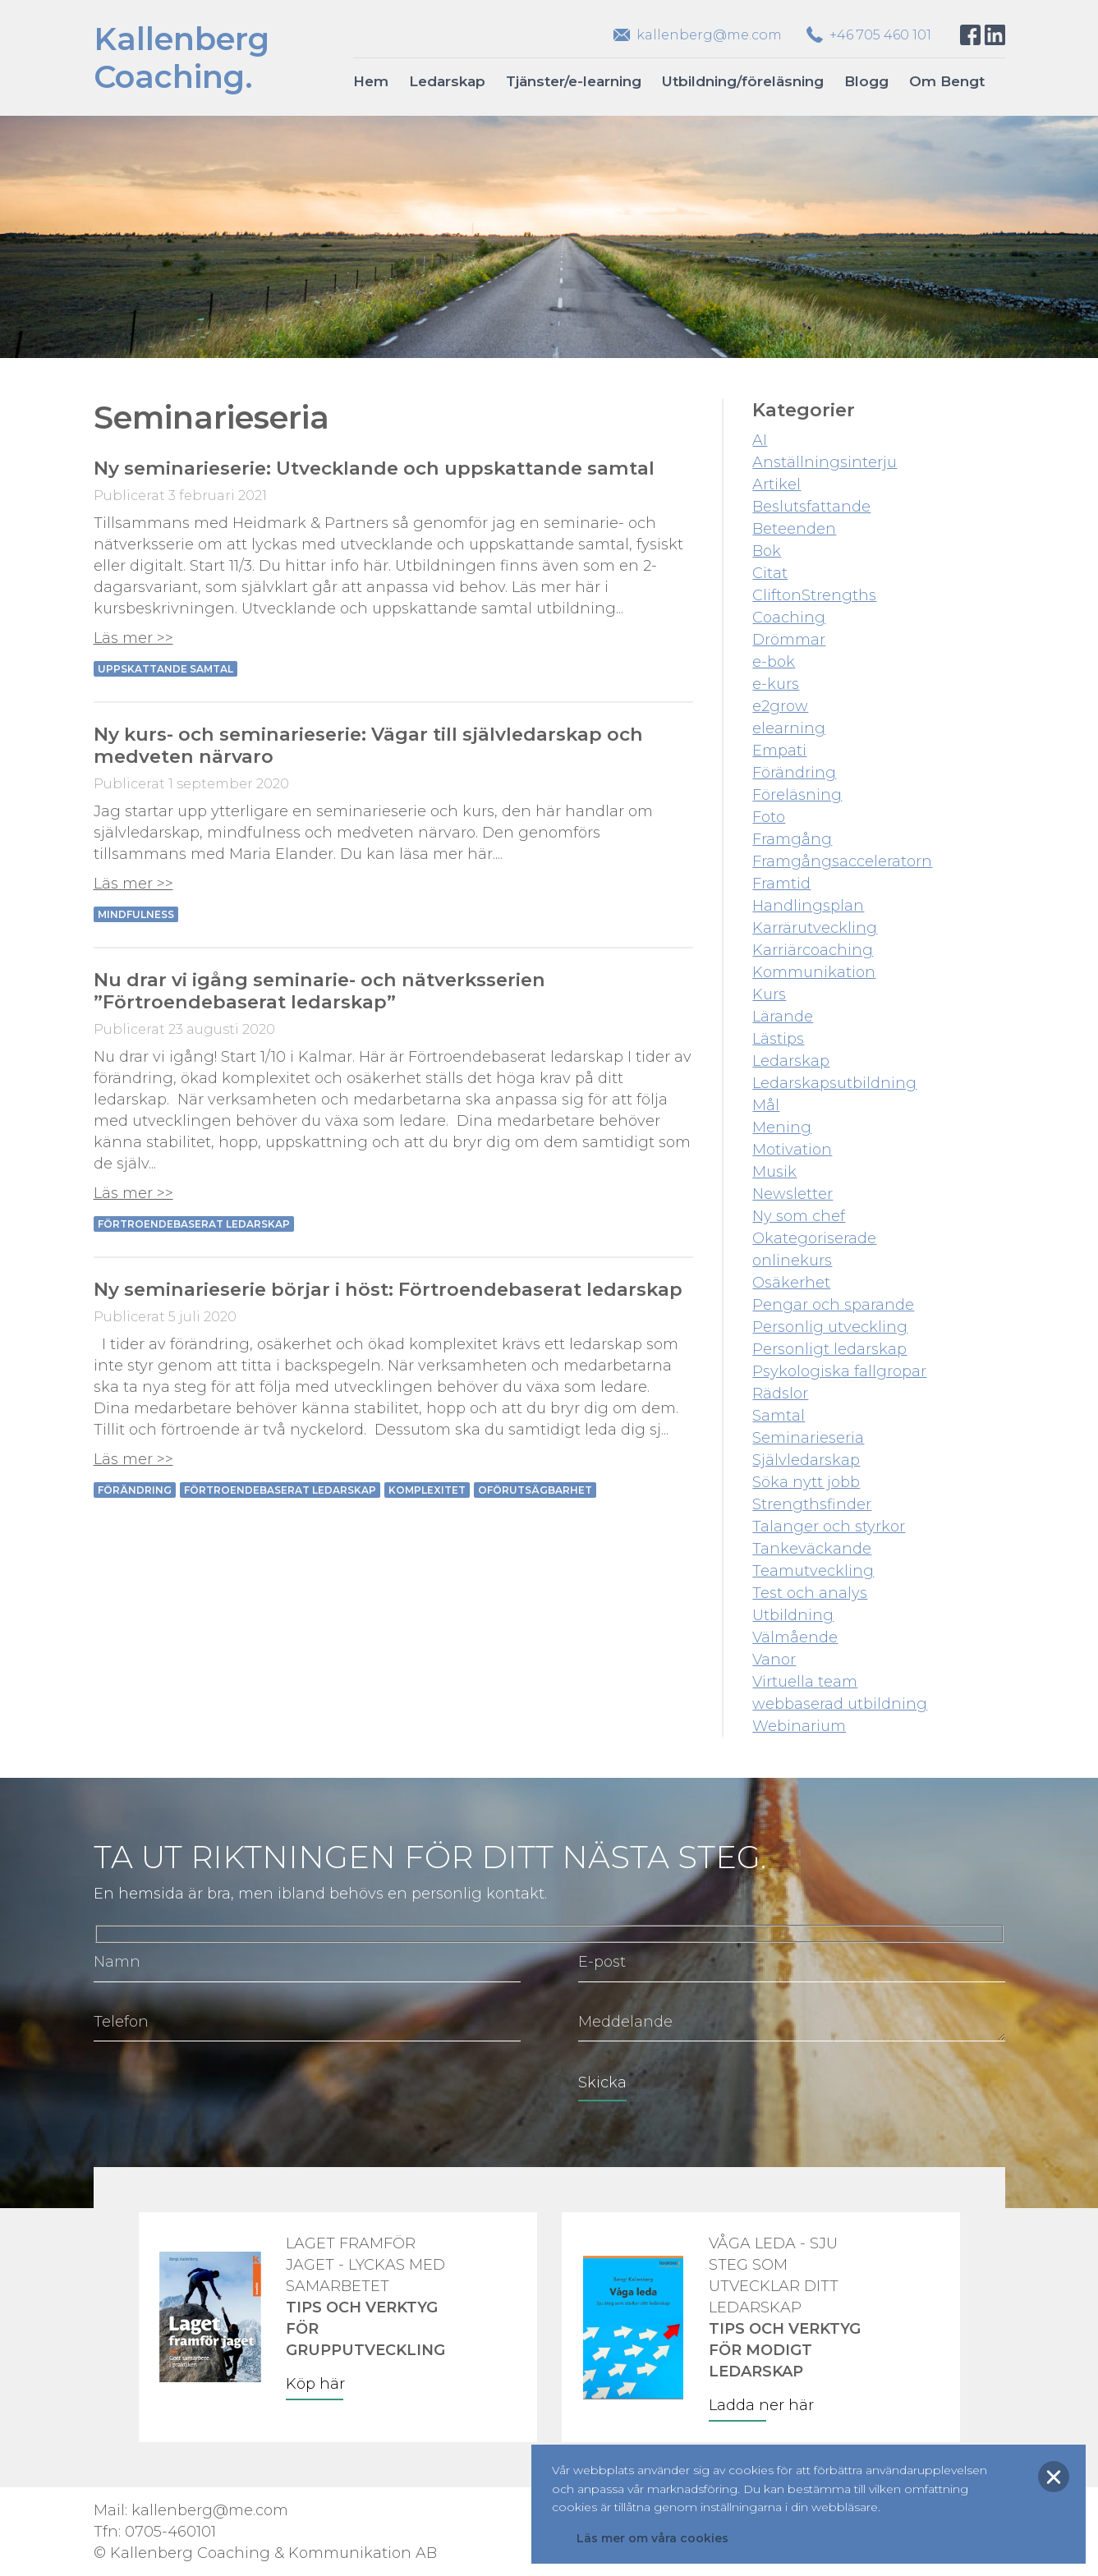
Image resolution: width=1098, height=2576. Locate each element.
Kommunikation (813, 972)
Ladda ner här (761, 2405)
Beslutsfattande (811, 507)
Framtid (781, 884)
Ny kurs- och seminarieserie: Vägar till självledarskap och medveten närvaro (368, 745)
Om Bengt (947, 81)
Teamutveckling (813, 1571)
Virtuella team (804, 1682)
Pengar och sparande (833, 1305)
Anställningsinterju (824, 462)
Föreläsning (797, 795)
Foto (768, 817)
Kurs (769, 994)
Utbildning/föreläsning (743, 81)
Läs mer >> (133, 638)
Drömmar (788, 640)
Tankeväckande (811, 1549)
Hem (370, 81)
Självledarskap (806, 1460)
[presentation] (218, 2094)
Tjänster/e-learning (573, 81)
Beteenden (794, 529)
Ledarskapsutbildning (834, 1083)
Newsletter (792, 1194)
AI (759, 440)
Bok (766, 551)
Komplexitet (427, 1490)
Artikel (776, 484)
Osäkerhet (791, 1283)
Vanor (774, 1660)
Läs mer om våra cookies (652, 2538)
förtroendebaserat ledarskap (194, 1224)
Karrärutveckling (814, 928)
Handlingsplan (808, 906)
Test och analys (809, 1593)
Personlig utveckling (829, 1327)
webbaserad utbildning (839, 1704)
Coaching (788, 617)
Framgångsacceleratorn (842, 861)
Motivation (792, 1150)
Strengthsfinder (811, 1504)
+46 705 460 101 (880, 35)
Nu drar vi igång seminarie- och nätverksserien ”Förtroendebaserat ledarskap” (319, 990)
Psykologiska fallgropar (839, 1371)
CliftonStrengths (814, 595)
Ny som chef (798, 1216)
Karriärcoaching (812, 950)
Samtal (778, 1416)
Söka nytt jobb (806, 1482)
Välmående (795, 1637)
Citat (770, 573)
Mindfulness (136, 914)
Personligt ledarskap (829, 1349)
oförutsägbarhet (535, 1490)
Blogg (866, 81)
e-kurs (775, 684)
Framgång (792, 839)
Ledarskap (447, 81)
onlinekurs (792, 1260)
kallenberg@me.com (709, 35)
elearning (788, 728)
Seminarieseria (808, 1438)
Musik (774, 1172)
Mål (765, 1105)
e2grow (780, 706)
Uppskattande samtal (165, 669)
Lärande (782, 1017)
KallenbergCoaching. (181, 58)
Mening (781, 1127)
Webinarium (799, 1726)
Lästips (778, 1039)
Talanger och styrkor (828, 1527)
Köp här (315, 2384)
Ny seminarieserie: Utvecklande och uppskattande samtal (374, 468)
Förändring (135, 1490)
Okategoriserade (814, 1238)
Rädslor (780, 1393)
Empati (779, 751)
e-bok (773, 662)
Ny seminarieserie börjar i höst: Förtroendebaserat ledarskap (388, 1289)
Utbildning (793, 1615)
